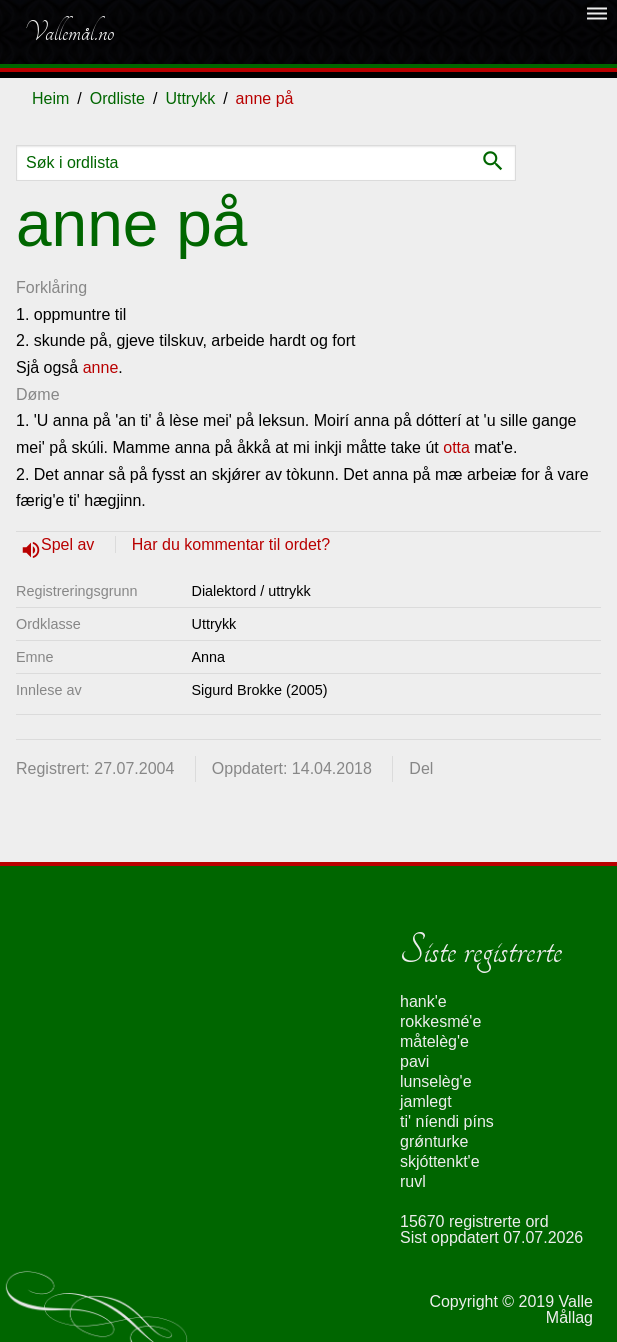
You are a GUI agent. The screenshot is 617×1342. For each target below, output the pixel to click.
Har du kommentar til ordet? (231, 544)
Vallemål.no (69, 32)
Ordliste (117, 98)
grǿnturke (434, 1141)
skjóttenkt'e (440, 1161)
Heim (50, 98)
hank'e (423, 1001)
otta (456, 447)
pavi (414, 1061)
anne (101, 367)
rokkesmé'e (440, 1021)
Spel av (70, 544)
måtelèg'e (434, 1041)
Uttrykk (190, 98)
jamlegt (426, 1101)
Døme (38, 394)
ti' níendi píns (447, 1121)
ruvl (413, 1181)
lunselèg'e (436, 1081)
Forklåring (51, 287)
